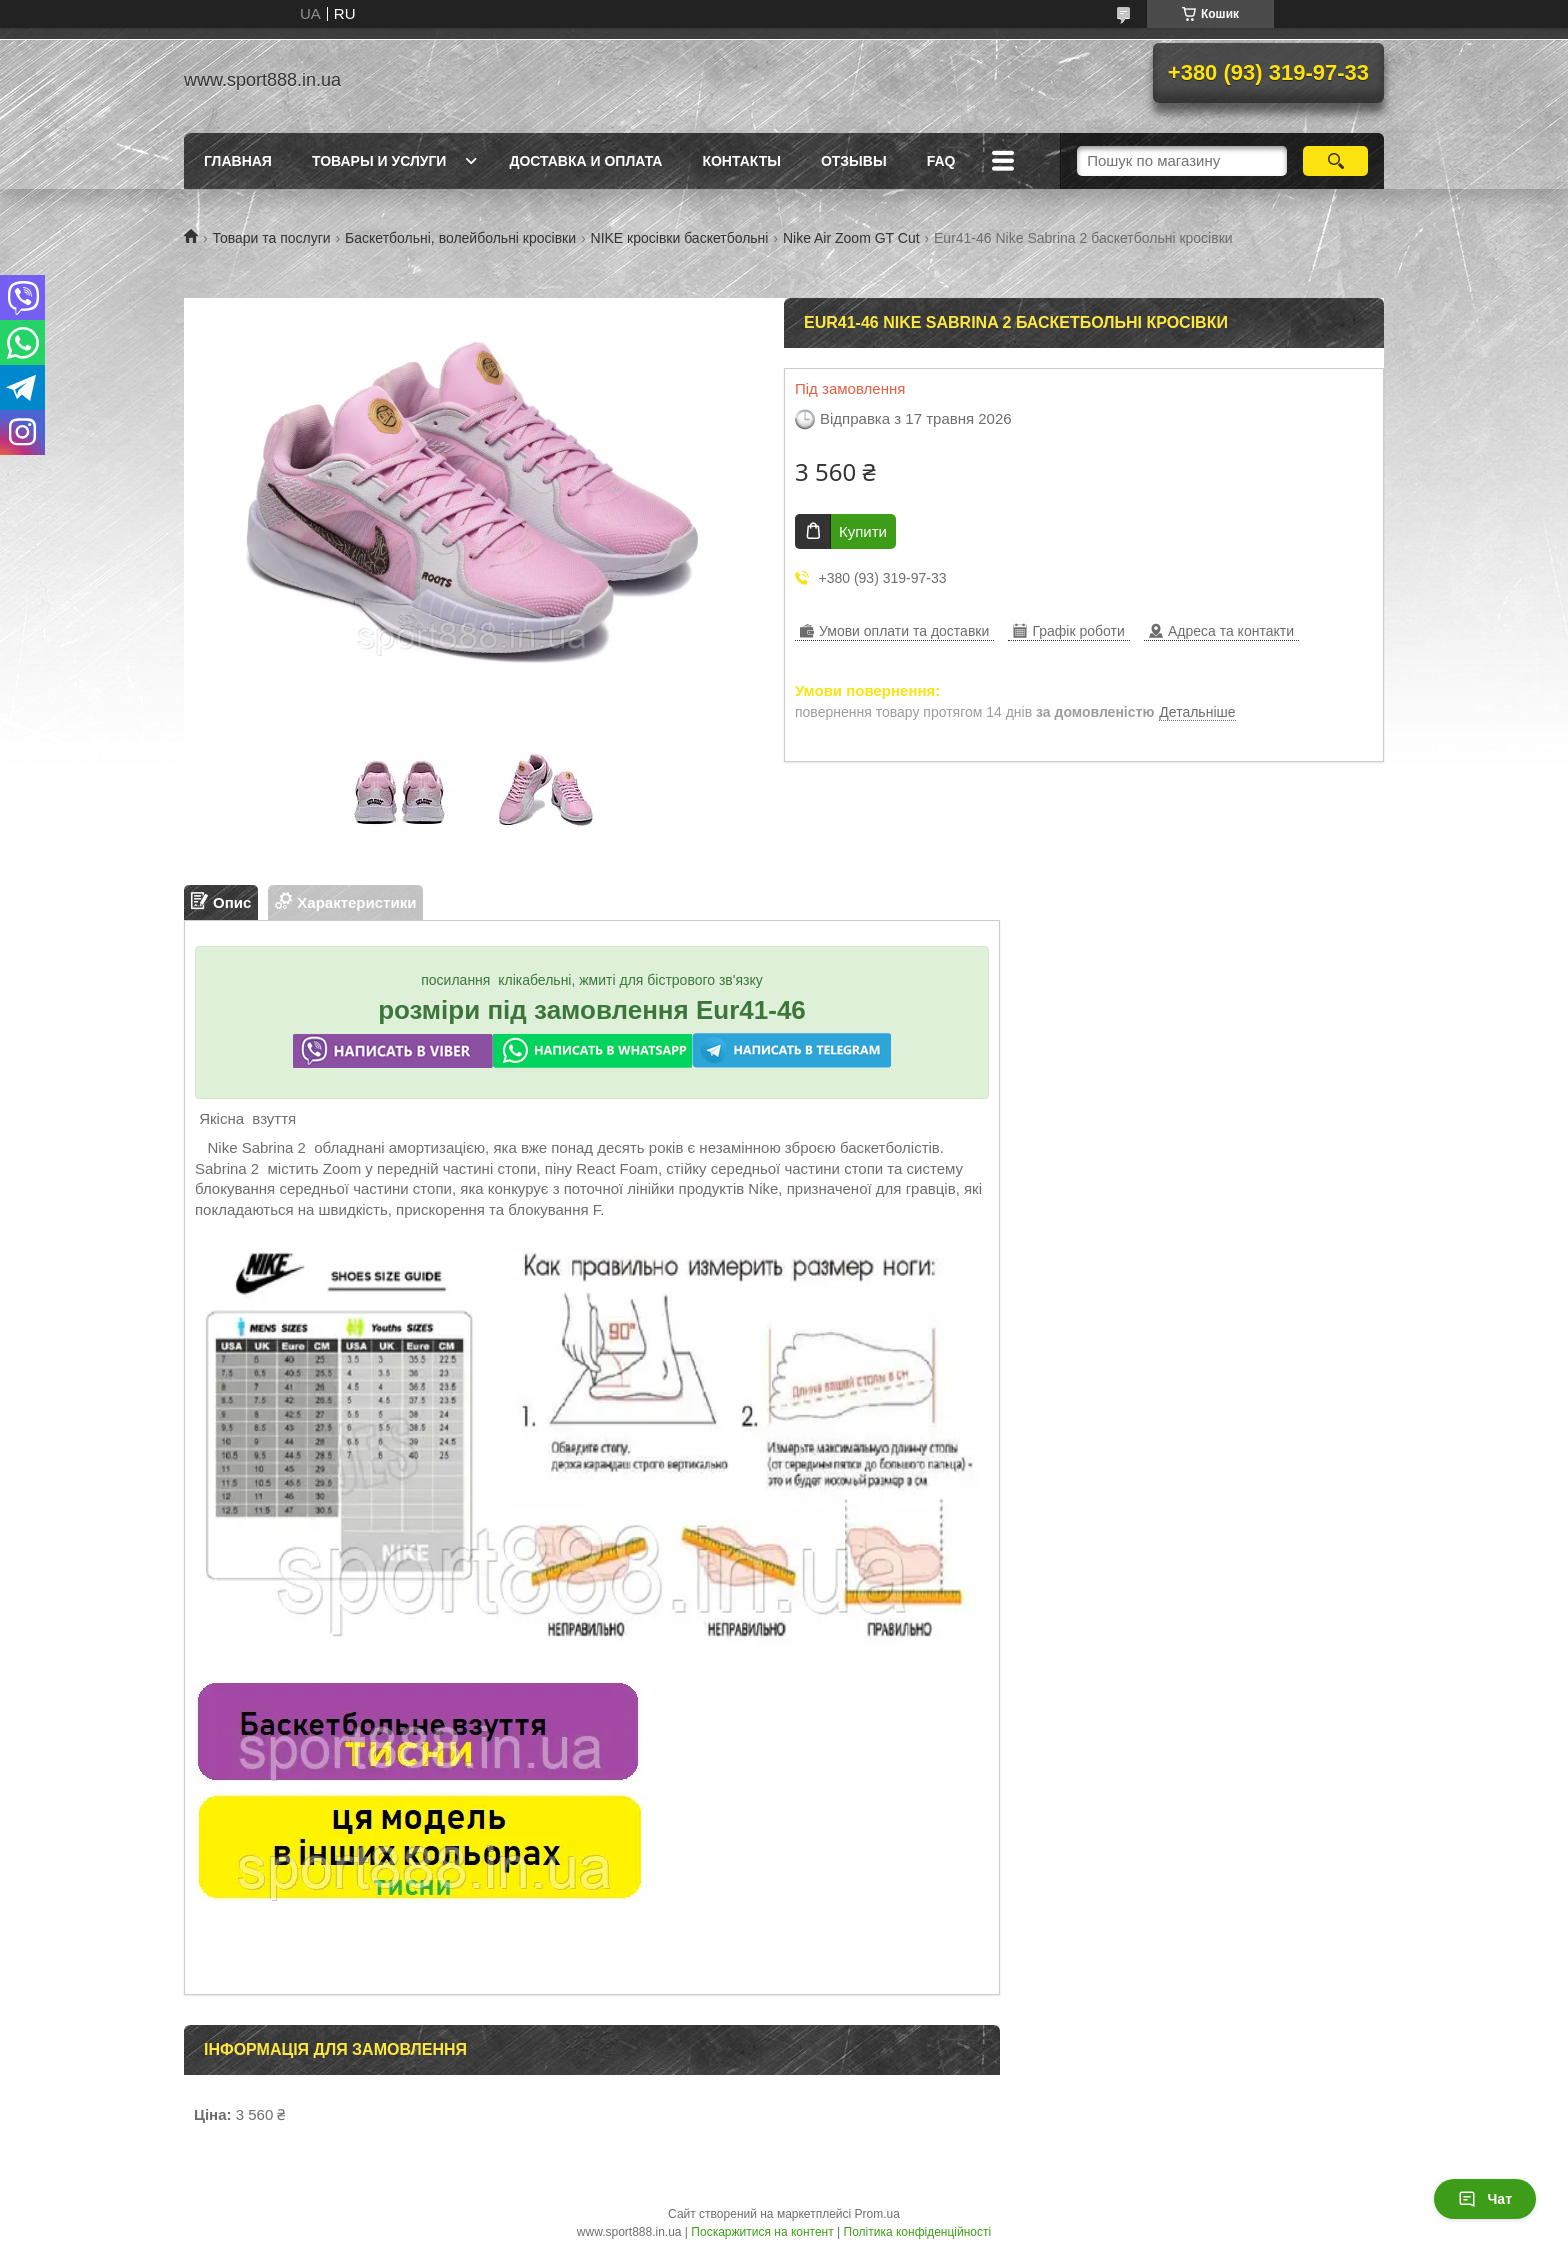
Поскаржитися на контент (762, 2232)
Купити (863, 531)
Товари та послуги (271, 238)
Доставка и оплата (585, 161)
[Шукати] (1335, 161)
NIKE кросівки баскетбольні (680, 238)
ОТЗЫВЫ (854, 161)
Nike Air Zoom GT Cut (851, 238)
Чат (1485, 2199)
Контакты (741, 161)
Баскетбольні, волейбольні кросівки (460, 238)
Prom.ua (877, 2214)
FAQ (941, 161)
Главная (238, 161)
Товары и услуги (379, 161)
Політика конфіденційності (918, 2232)
